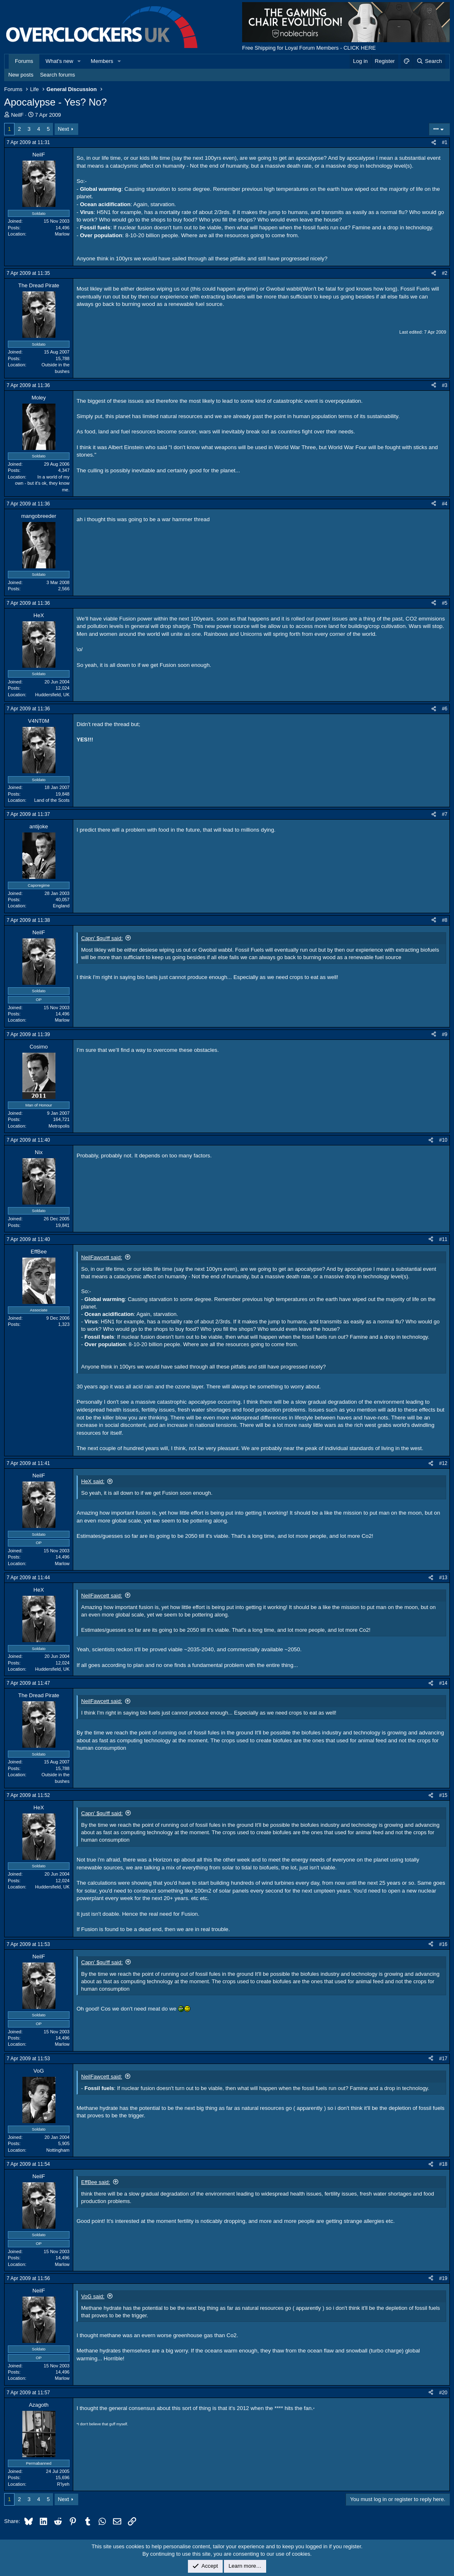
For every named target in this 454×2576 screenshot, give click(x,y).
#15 (443, 1795)
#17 (443, 2058)
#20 (443, 2393)
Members (102, 61)
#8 (444, 920)
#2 (444, 273)
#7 (444, 814)
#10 (443, 1140)
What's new (59, 61)
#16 (443, 1944)
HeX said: (92, 1481)
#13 (443, 1577)
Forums (24, 61)
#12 (443, 1463)
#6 (444, 709)
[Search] (429, 61)
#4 (444, 504)
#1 (444, 142)
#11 (443, 1239)
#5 (444, 603)
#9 (444, 1034)
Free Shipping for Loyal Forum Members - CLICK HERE (309, 48)
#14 (443, 1683)
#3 (444, 385)
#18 (443, 2164)
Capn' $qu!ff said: (102, 938)
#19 (443, 2278)
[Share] (433, 142)
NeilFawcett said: (101, 1257)
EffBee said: (95, 2182)
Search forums (57, 75)
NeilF (17, 115)
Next (63, 129)
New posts (21, 75)
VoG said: (92, 2296)
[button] (79, 61)
